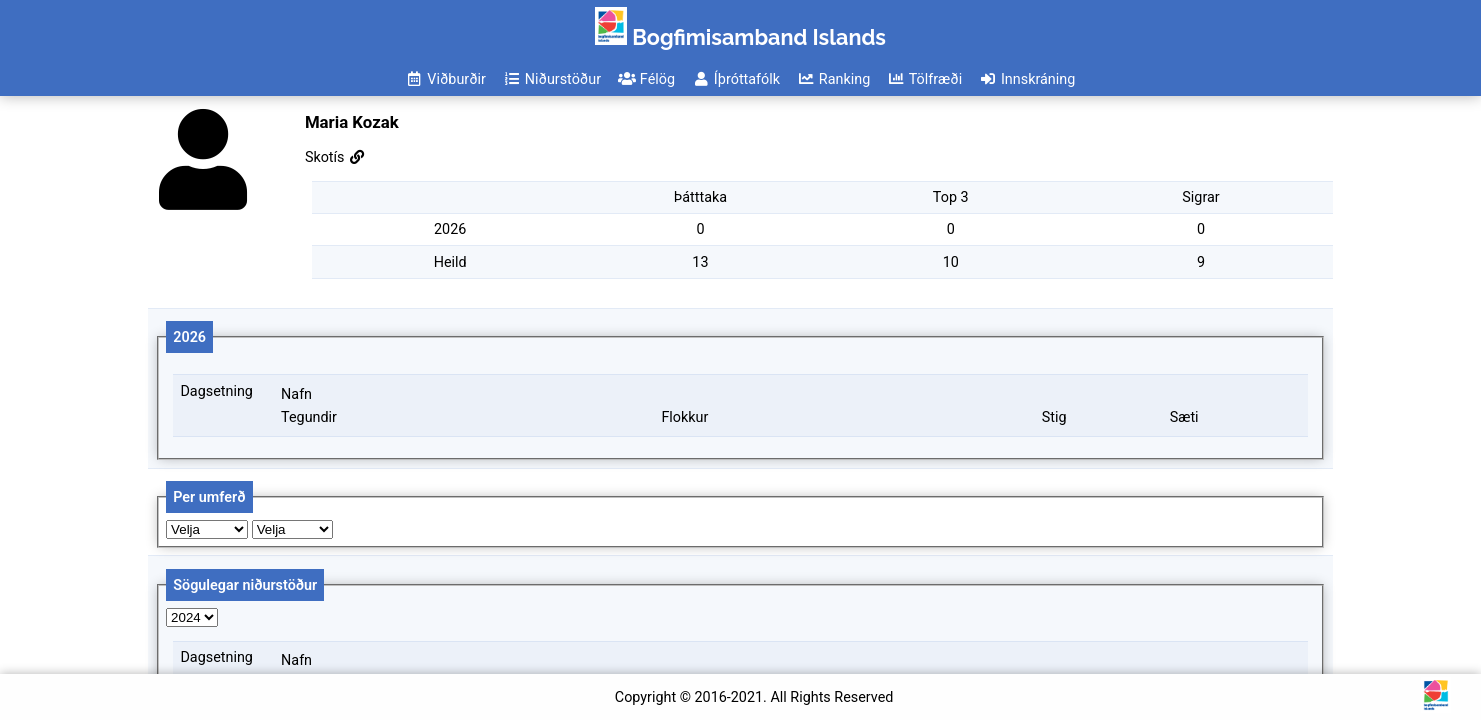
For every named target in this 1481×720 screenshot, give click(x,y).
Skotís (335, 157)
